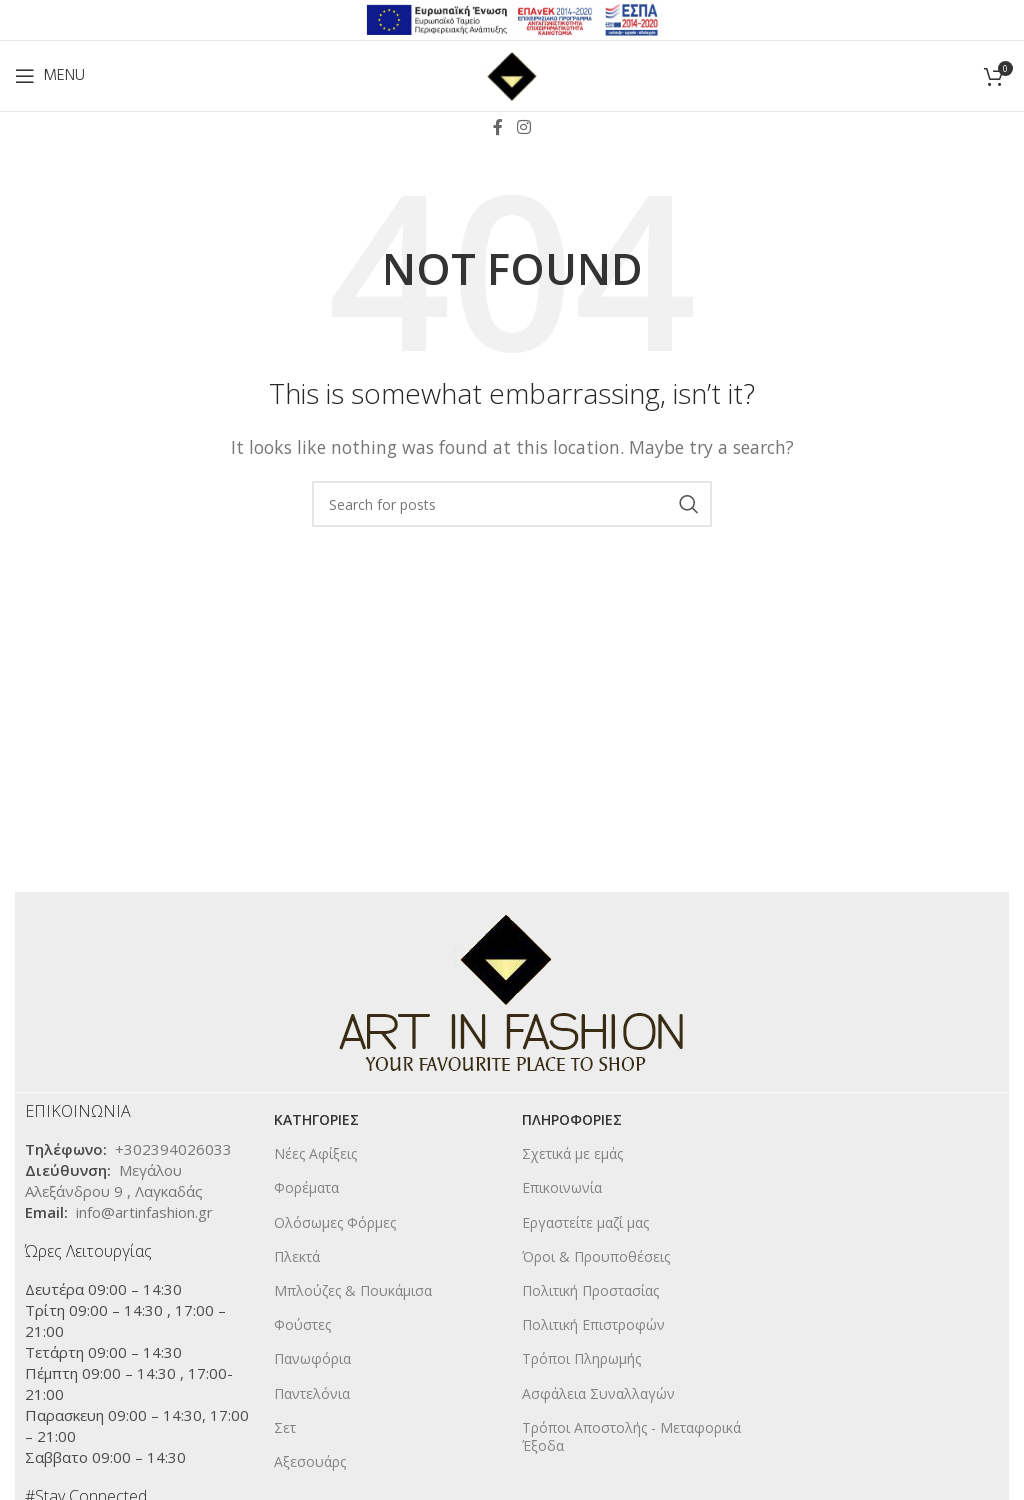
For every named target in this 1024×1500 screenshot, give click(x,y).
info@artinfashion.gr (144, 1212)
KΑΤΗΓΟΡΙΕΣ (316, 1119)
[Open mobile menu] (50, 76)
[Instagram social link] (523, 127)
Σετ (285, 1427)
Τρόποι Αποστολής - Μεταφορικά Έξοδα (631, 1436)
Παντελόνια (312, 1393)
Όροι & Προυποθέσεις (596, 1256)
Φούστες (302, 1324)
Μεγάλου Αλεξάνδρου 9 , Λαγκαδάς (114, 1180)
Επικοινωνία (562, 1187)
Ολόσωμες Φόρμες (335, 1222)
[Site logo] (512, 74)
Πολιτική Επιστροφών (593, 1324)
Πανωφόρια (312, 1358)
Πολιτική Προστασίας (590, 1290)
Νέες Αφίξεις (315, 1153)
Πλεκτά (297, 1256)
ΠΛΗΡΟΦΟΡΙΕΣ (572, 1119)
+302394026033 (173, 1149)
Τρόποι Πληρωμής (581, 1358)
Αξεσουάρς (310, 1461)
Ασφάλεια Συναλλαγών (598, 1393)
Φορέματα (306, 1187)
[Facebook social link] (498, 127)
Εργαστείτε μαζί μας (585, 1222)
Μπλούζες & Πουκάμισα (353, 1290)
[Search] (512, 504)
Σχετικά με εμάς (572, 1153)
